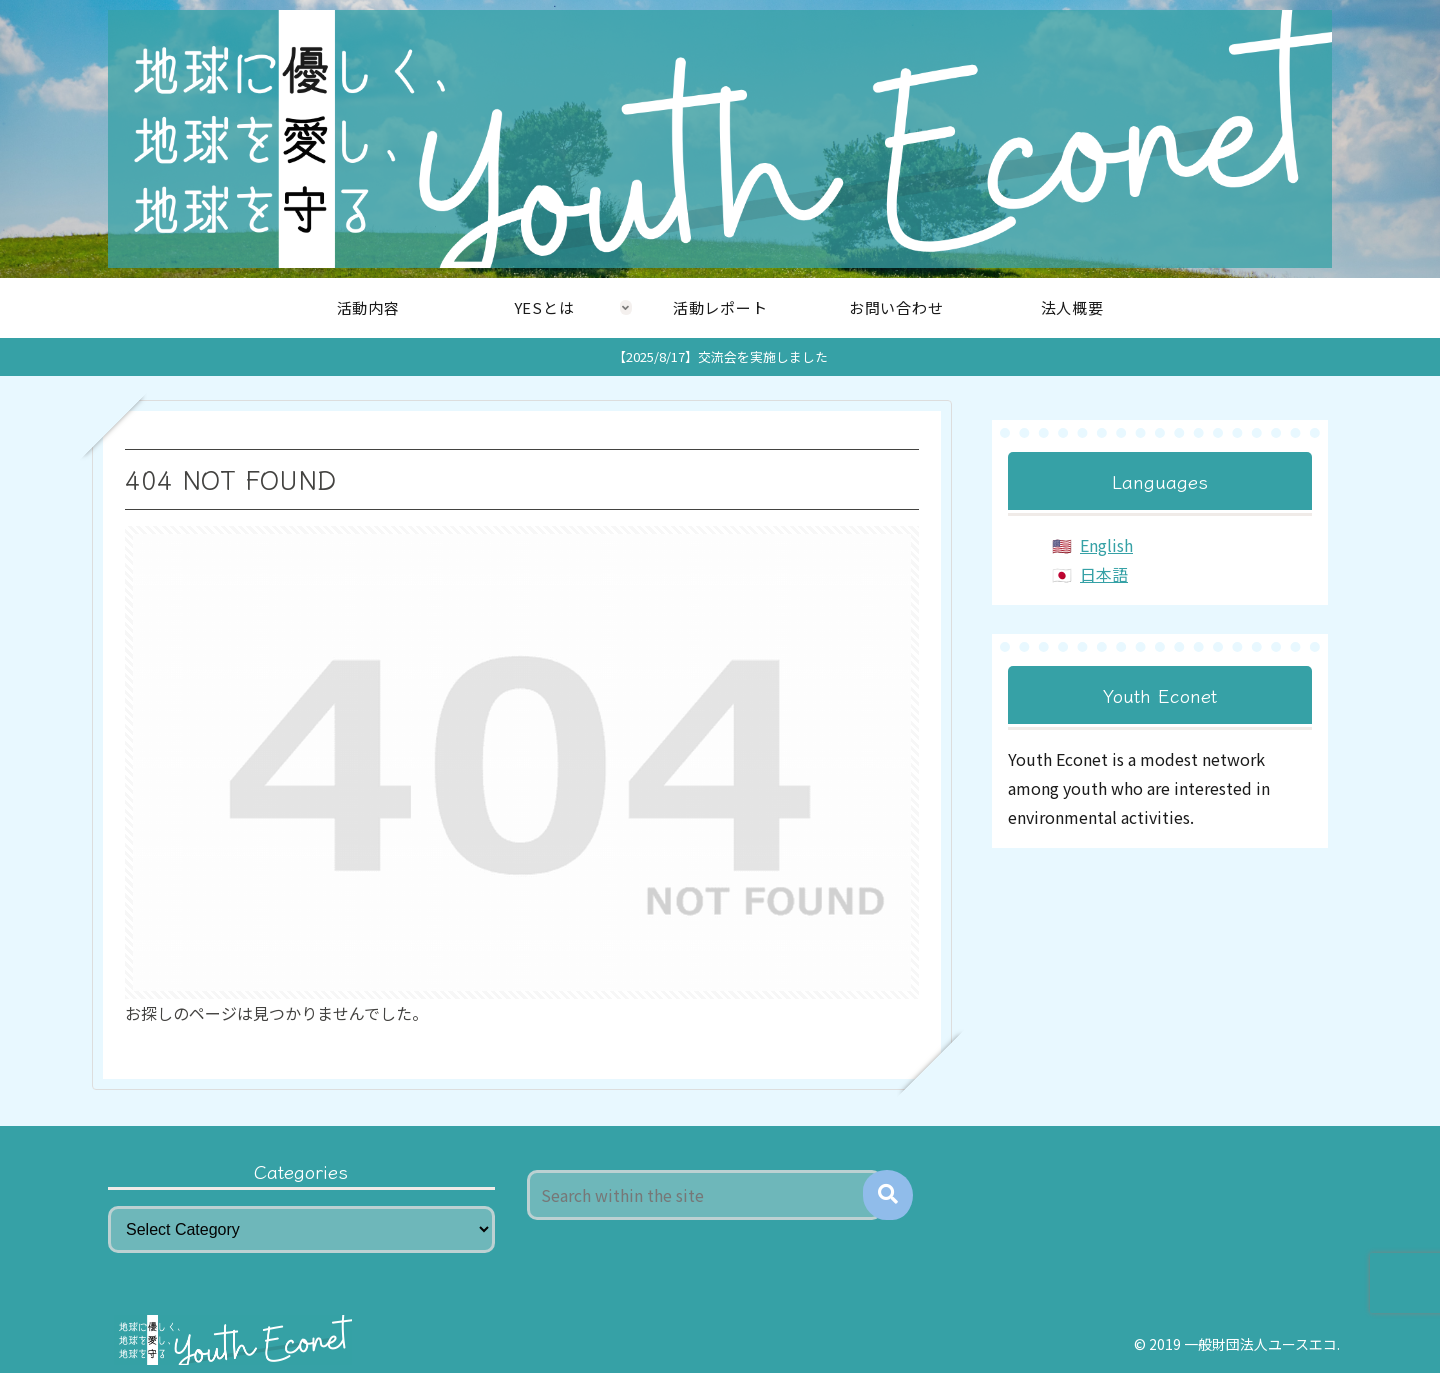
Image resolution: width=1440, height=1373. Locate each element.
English (1106, 545)
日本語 (1104, 574)
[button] (888, 1195)
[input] (705, 1195)
